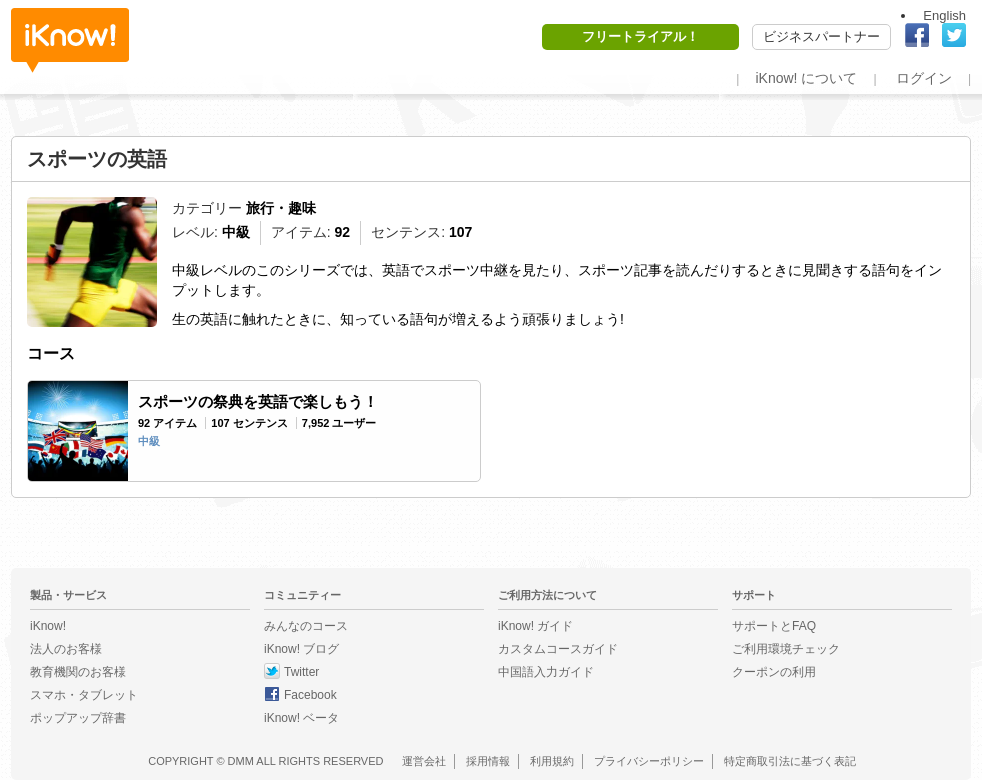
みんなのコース (306, 626)
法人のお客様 (66, 649)
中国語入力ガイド (546, 672)
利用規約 (552, 761)
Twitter (301, 672)
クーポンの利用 (774, 672)
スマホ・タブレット (84, 695)
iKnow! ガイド (535, 626)
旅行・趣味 (281, 208)
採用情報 (488, 761)
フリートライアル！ (640, 36)
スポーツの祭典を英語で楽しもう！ (258, 401)
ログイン (924, 78)
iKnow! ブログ (301, 649)
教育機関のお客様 (78, 672)
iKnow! (70, 40)
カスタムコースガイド (558, 649)
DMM (241, 761)
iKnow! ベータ (301, 718)
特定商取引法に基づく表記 (790, 761)
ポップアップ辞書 (78, 718)
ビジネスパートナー (821, 36)
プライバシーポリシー (649, 761)
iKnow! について (806, 78)
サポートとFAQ (774, 626)
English (944, 15)
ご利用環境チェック (786, 649)
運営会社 (424, 761)
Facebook (310, 695)
